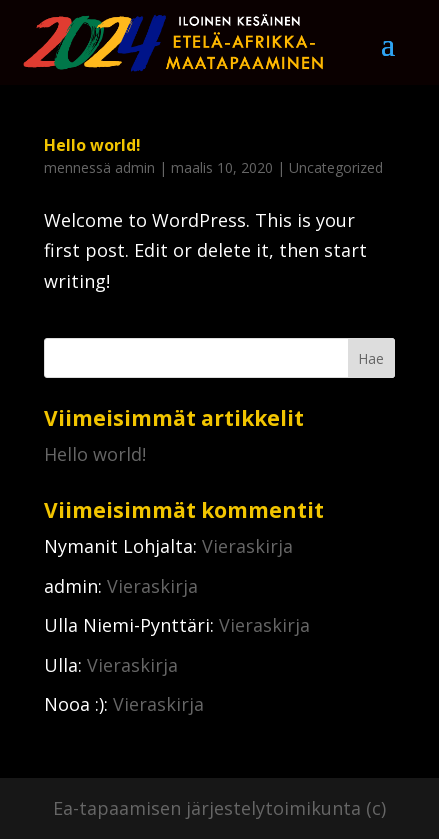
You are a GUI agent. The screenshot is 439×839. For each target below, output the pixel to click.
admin (135, 167)
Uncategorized (336, 167)
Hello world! (92, 145)
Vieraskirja (247, 546)
